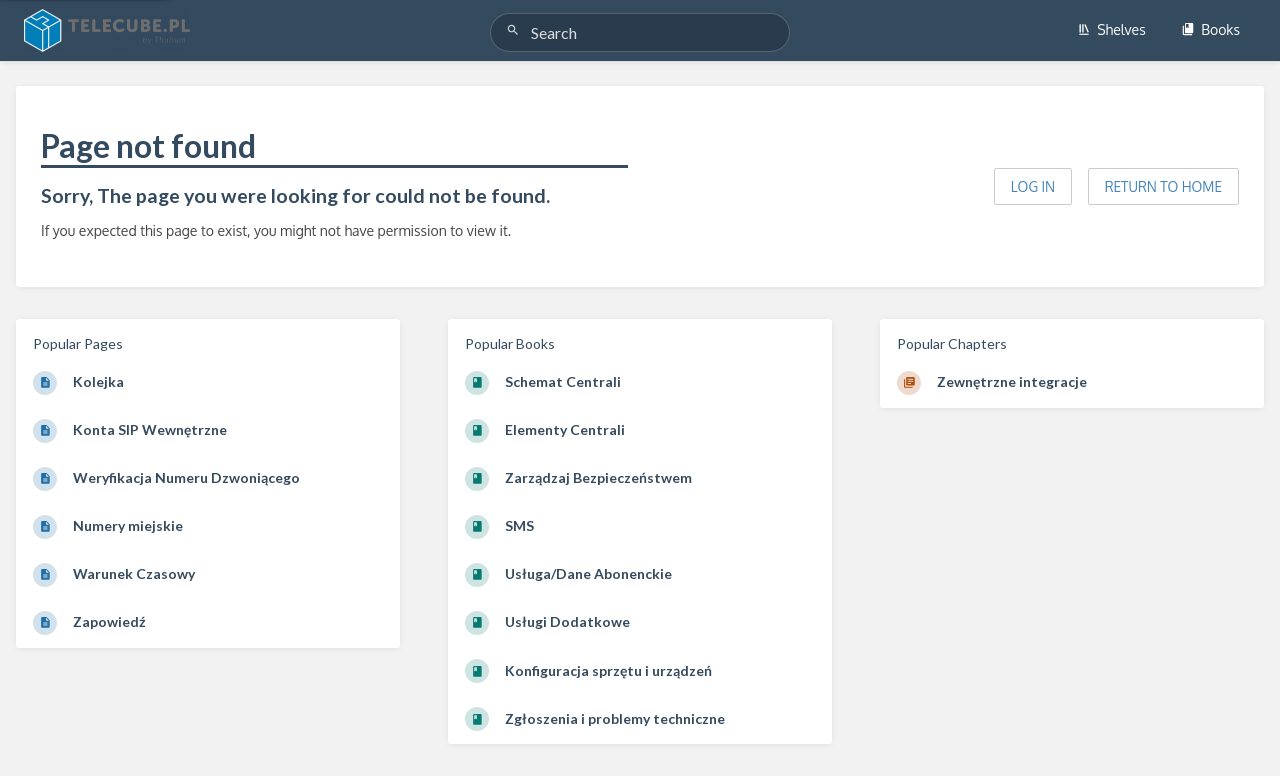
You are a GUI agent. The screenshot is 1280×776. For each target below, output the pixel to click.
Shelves (1111, 29)
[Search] (516, 30)
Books (1210, 29)
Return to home (1163, 186)
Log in (1033, 186)
